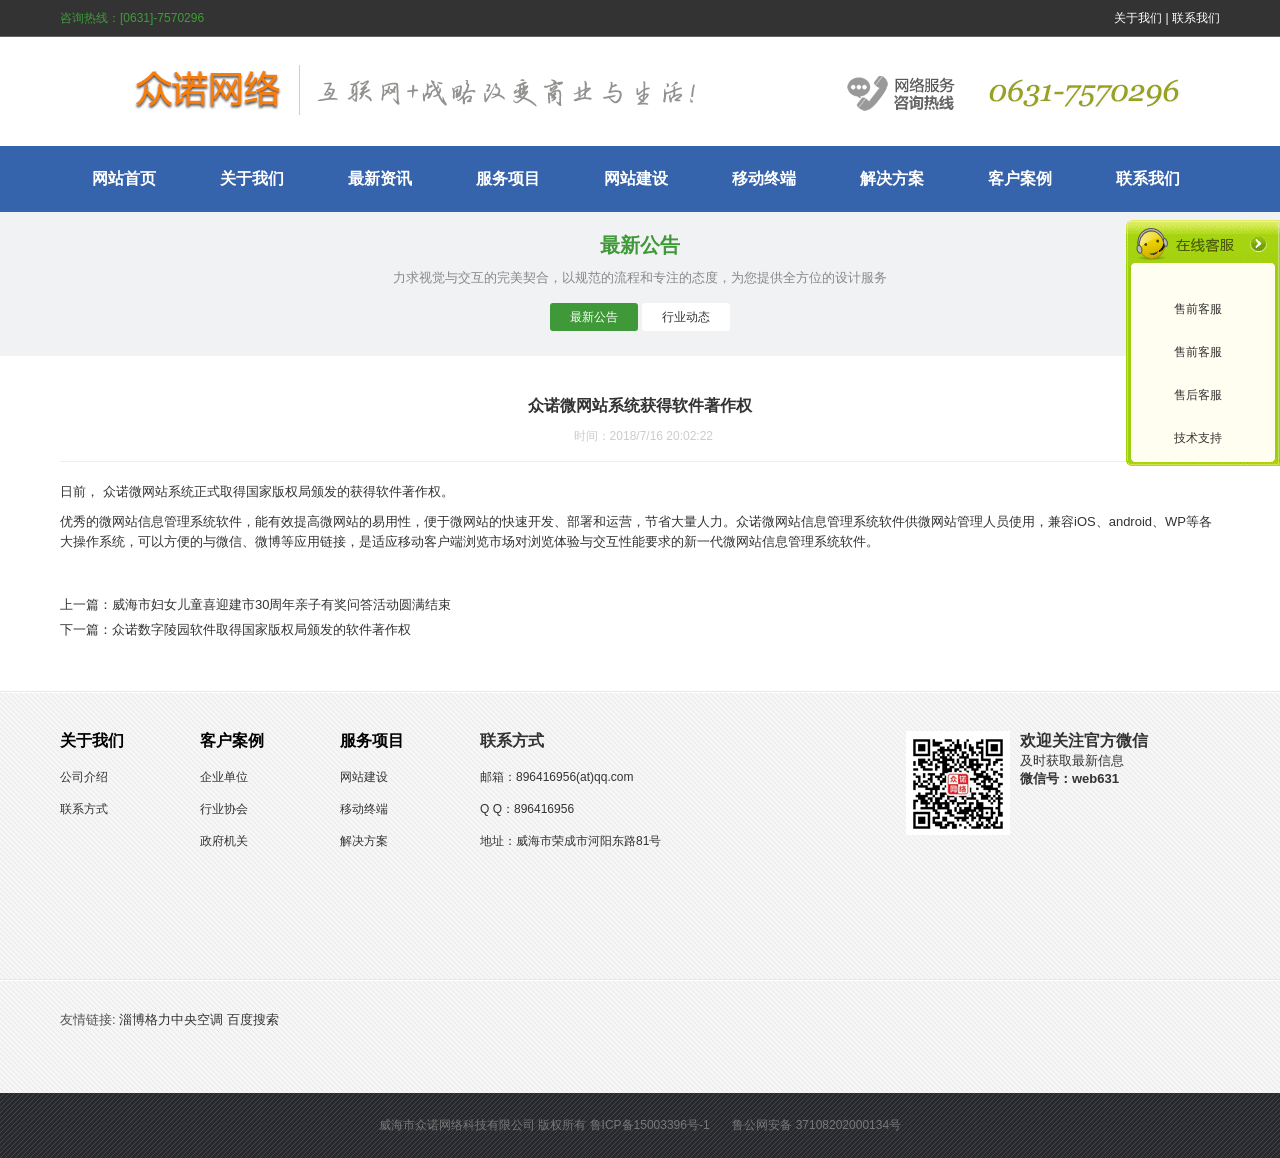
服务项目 (508, 178)
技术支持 (1198, 438)
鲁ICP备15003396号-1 (650, 1125)
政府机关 (224, 841)
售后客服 (1198, 395)
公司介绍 (84, 777)
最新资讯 (380, 178)
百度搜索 (253, 1019)
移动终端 (764, 178)
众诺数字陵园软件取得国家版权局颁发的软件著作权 (261, 629)
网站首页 (124, 178)
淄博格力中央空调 (171, 1019)
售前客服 (1198, 309)
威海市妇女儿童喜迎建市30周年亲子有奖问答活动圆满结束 (281, 604)
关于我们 (1138, 18)
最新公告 (594, 317)
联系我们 (1196, 18)
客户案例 (1020, 178)
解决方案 (892, 178)
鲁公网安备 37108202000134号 (816, 1125)
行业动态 (686, 317)
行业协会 (224, 809)
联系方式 (84, 809)
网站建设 (636, 178)
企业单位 (224, 777)
